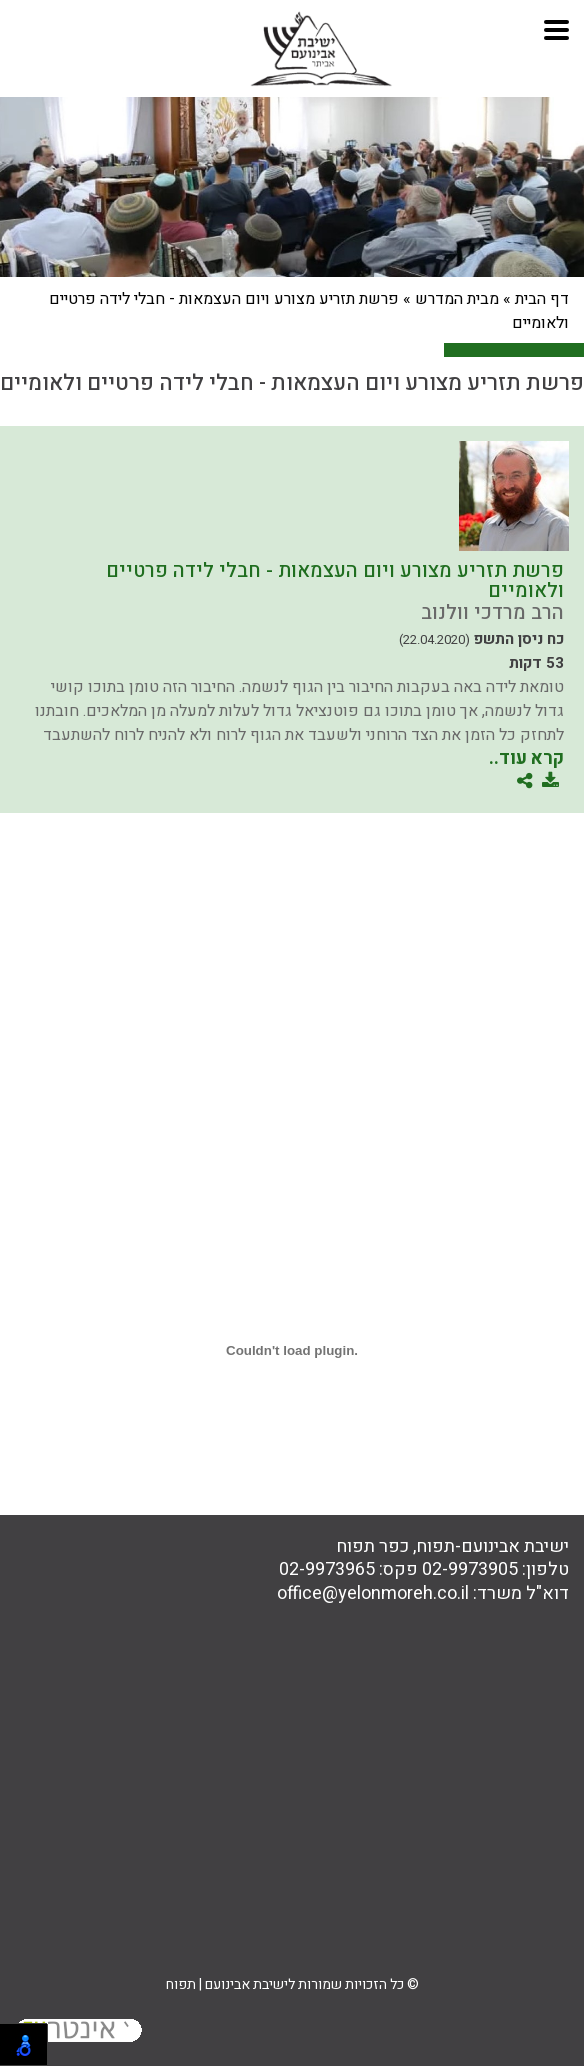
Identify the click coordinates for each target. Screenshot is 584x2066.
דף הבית (542, 299)
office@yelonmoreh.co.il (373, 1593)
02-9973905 (470, 1569)
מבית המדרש (457, 299)
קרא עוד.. (526, 758)
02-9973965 (327, 1569)
